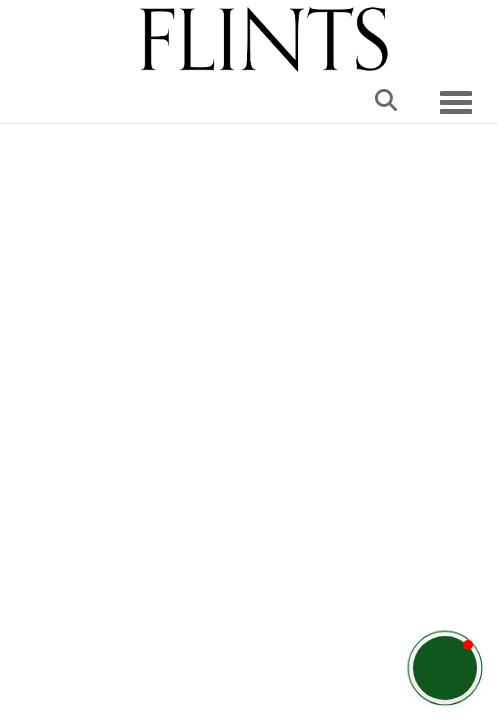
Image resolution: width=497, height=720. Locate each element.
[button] (445, 668)
